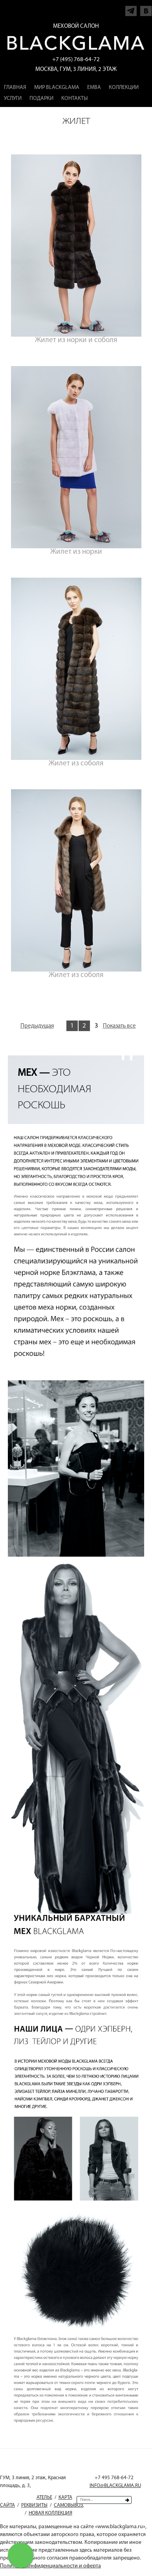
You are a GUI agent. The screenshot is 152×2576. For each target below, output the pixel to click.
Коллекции (124, 88)
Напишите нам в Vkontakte (146, 8)
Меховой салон (76, 26)
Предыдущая (37, 1026)
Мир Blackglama (56, 88)
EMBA (94, 88)
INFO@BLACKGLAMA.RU (115, 2485)
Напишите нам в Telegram (131, 8)
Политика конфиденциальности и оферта (50, 2566)
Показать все (119, 1026)
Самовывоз (68, 2505)
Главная (15, 88)
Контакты (74, 99)
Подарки (41, 99)
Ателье (44, 2497)
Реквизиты (34, 2505)
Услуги (13, 99)
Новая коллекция (50, 2513)
